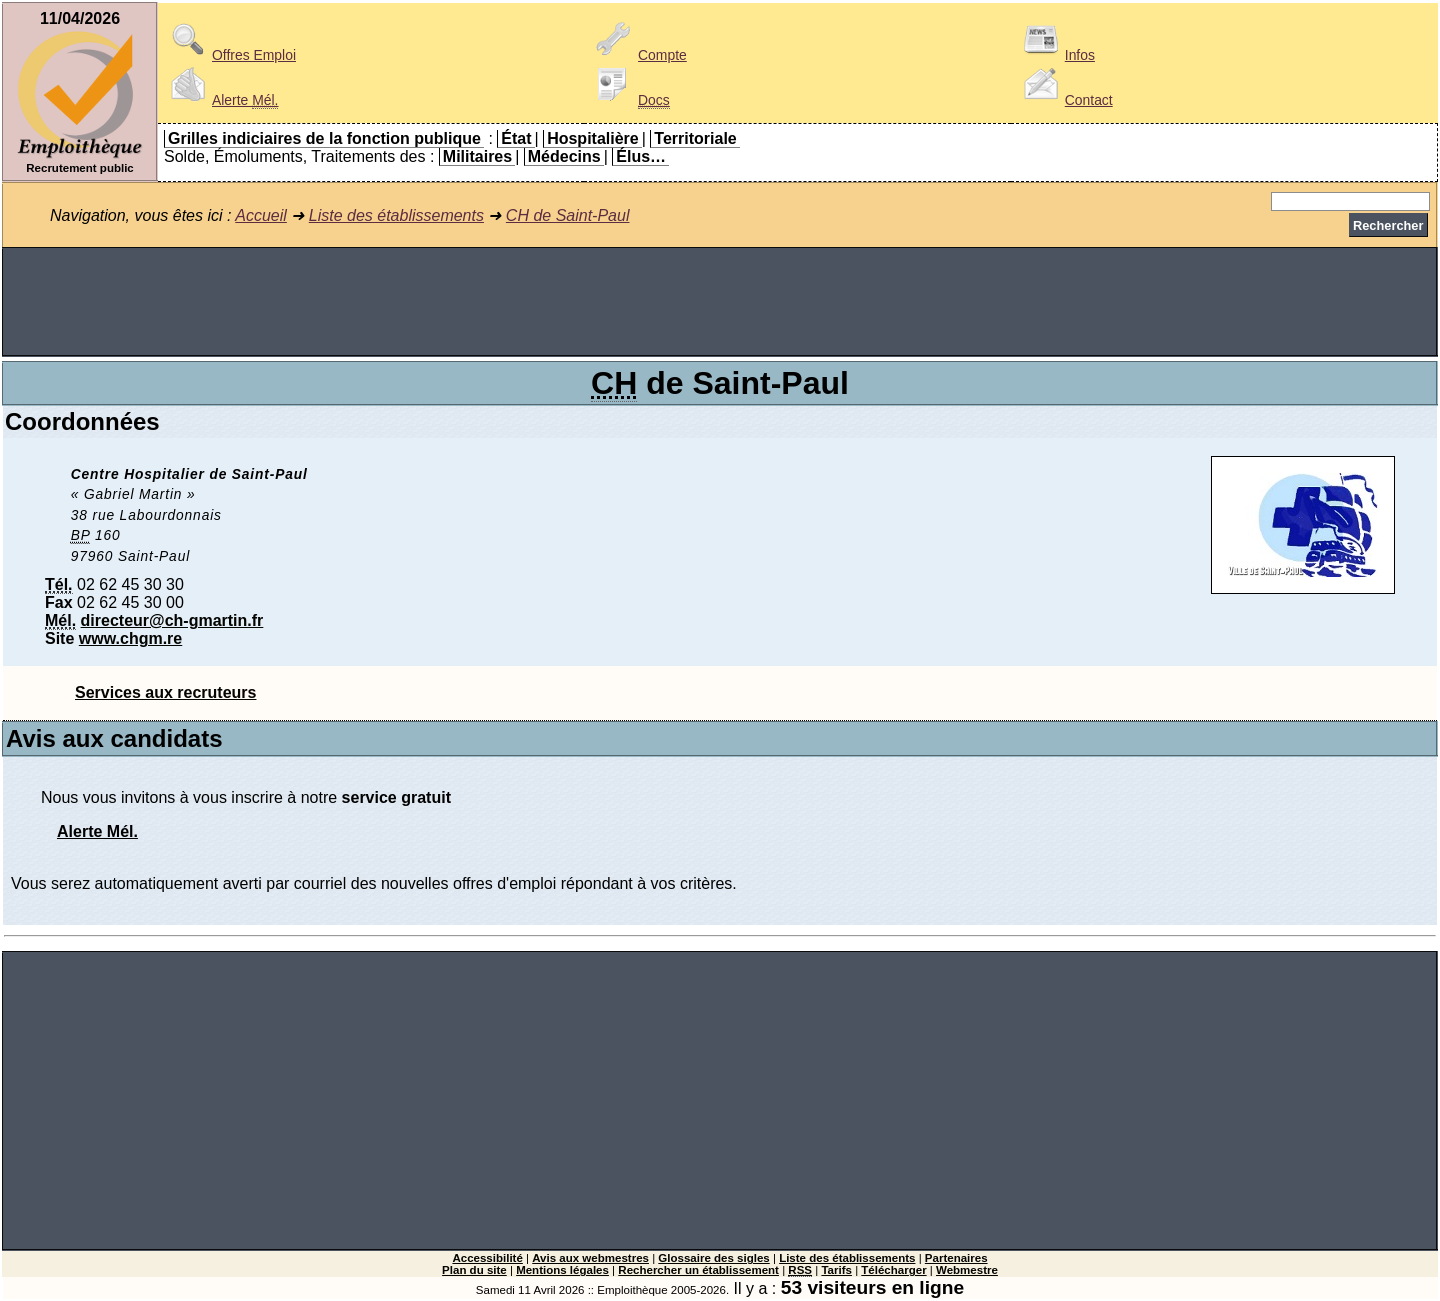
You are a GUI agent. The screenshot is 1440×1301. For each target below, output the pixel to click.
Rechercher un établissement (698, 1270)
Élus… (641, 156)
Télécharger (893, 1270)
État (516, 138)
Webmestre (967, 1270)
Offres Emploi (230, 55)
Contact (1065, 100)
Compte (638, 55)
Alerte (221, 100)
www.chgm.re (130, 638)
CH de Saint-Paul (568, 215)
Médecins (564, 156)
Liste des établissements (396, 215)
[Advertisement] (720, 302)
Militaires (477, 156)
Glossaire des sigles (713, 1258)
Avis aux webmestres (590, 1258)
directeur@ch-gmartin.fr (172, 620)
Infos (1056, 55)
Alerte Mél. (97, 831)
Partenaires (956, 1258)
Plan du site (474, 1270)
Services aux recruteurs (165, 692)
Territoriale (695, 138)
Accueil (261, 215)
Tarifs (836, 1270)
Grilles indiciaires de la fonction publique (324, 138)
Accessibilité (487, 1258)
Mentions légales (562, 1270)
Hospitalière (593, 138)
